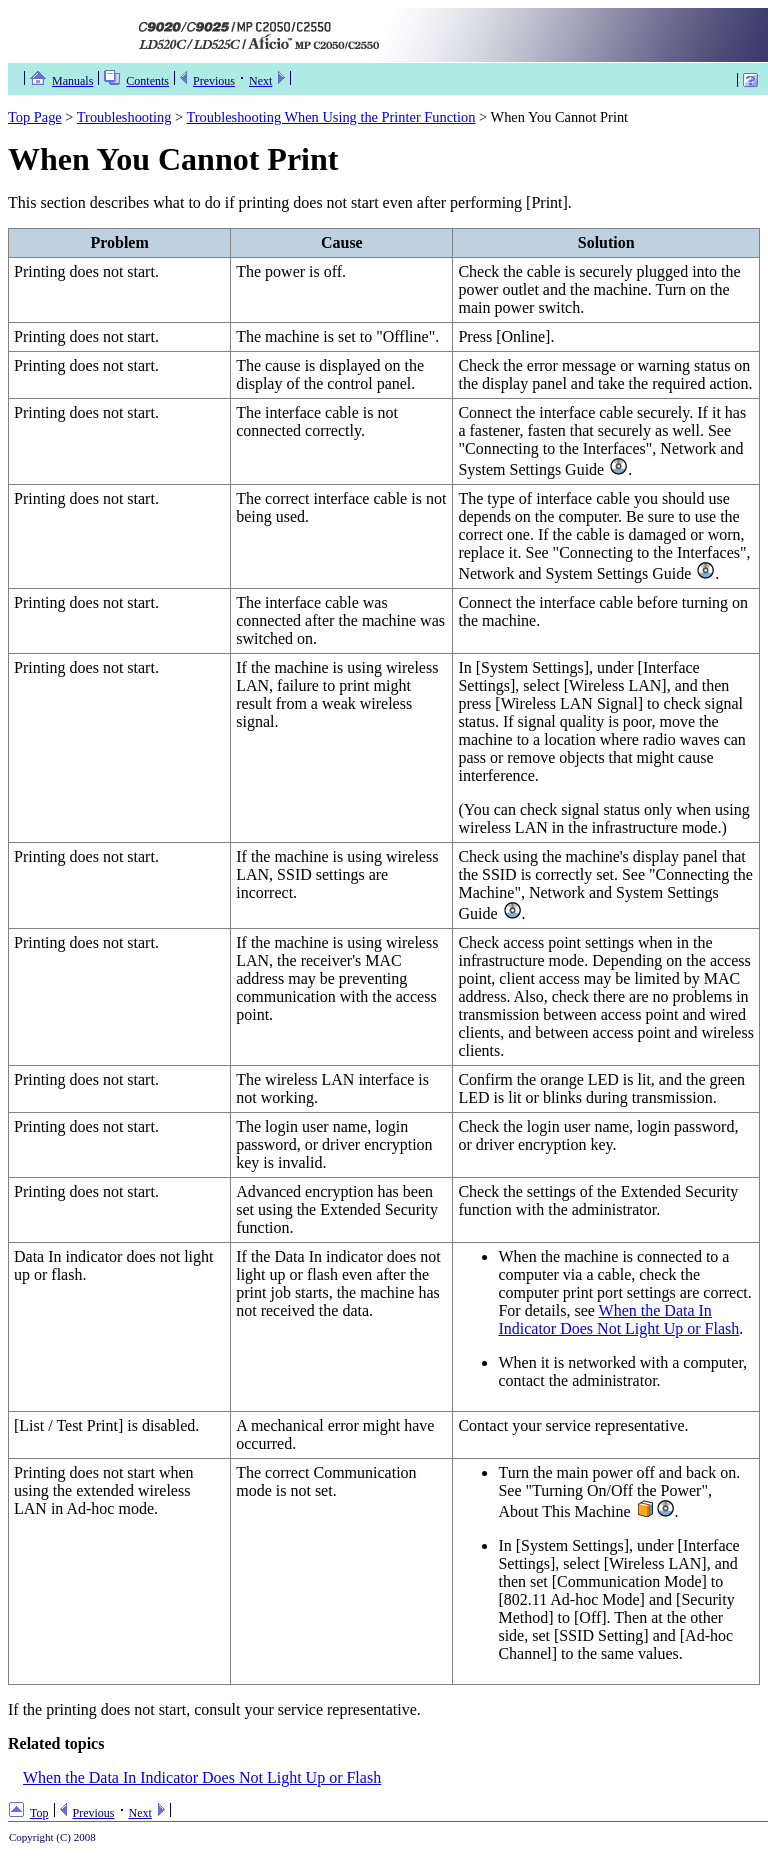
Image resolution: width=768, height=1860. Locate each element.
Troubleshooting (124, 117)
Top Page (35, 117)
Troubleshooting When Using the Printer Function (331, 117)
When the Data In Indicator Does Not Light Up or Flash (618, 1319)
